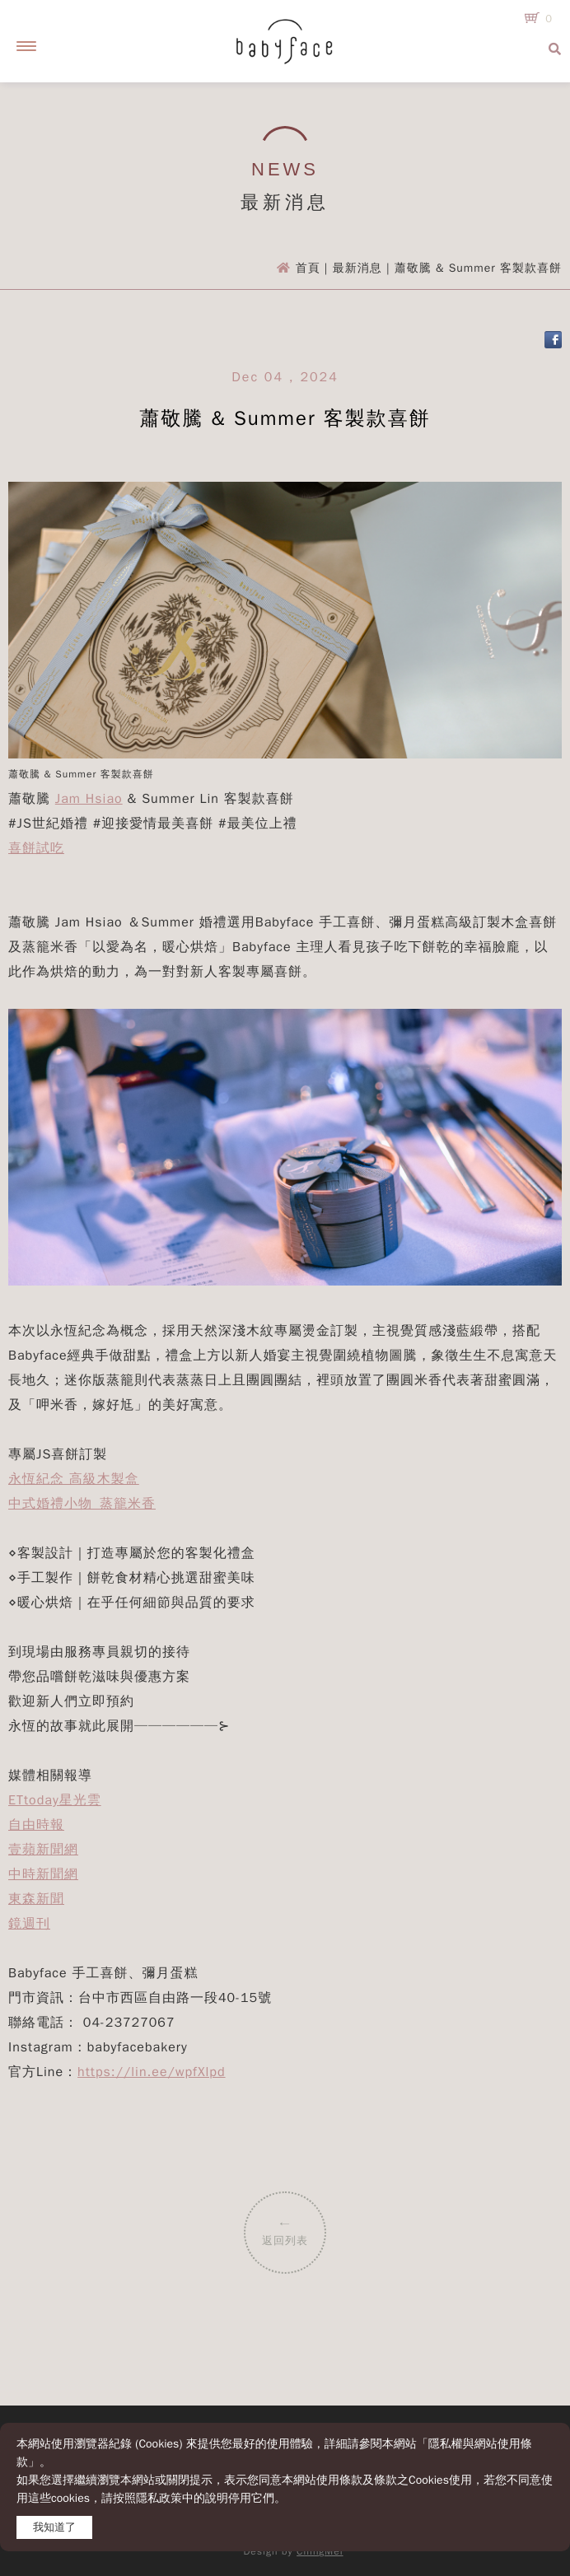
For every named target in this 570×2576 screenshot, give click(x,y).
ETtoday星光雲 (54, 1800)
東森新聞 (36, 1899)
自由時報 (36, 1825)
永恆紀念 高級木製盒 (73, 1479)
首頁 (308, 268)
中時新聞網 (43, 1874)
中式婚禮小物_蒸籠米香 (82, 1504)
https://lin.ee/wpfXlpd (151, 2072)
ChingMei (320, 2551)
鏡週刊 (29, 1924)
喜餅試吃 (36, 848)
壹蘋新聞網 (43, 1849)
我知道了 (54, 2527)
